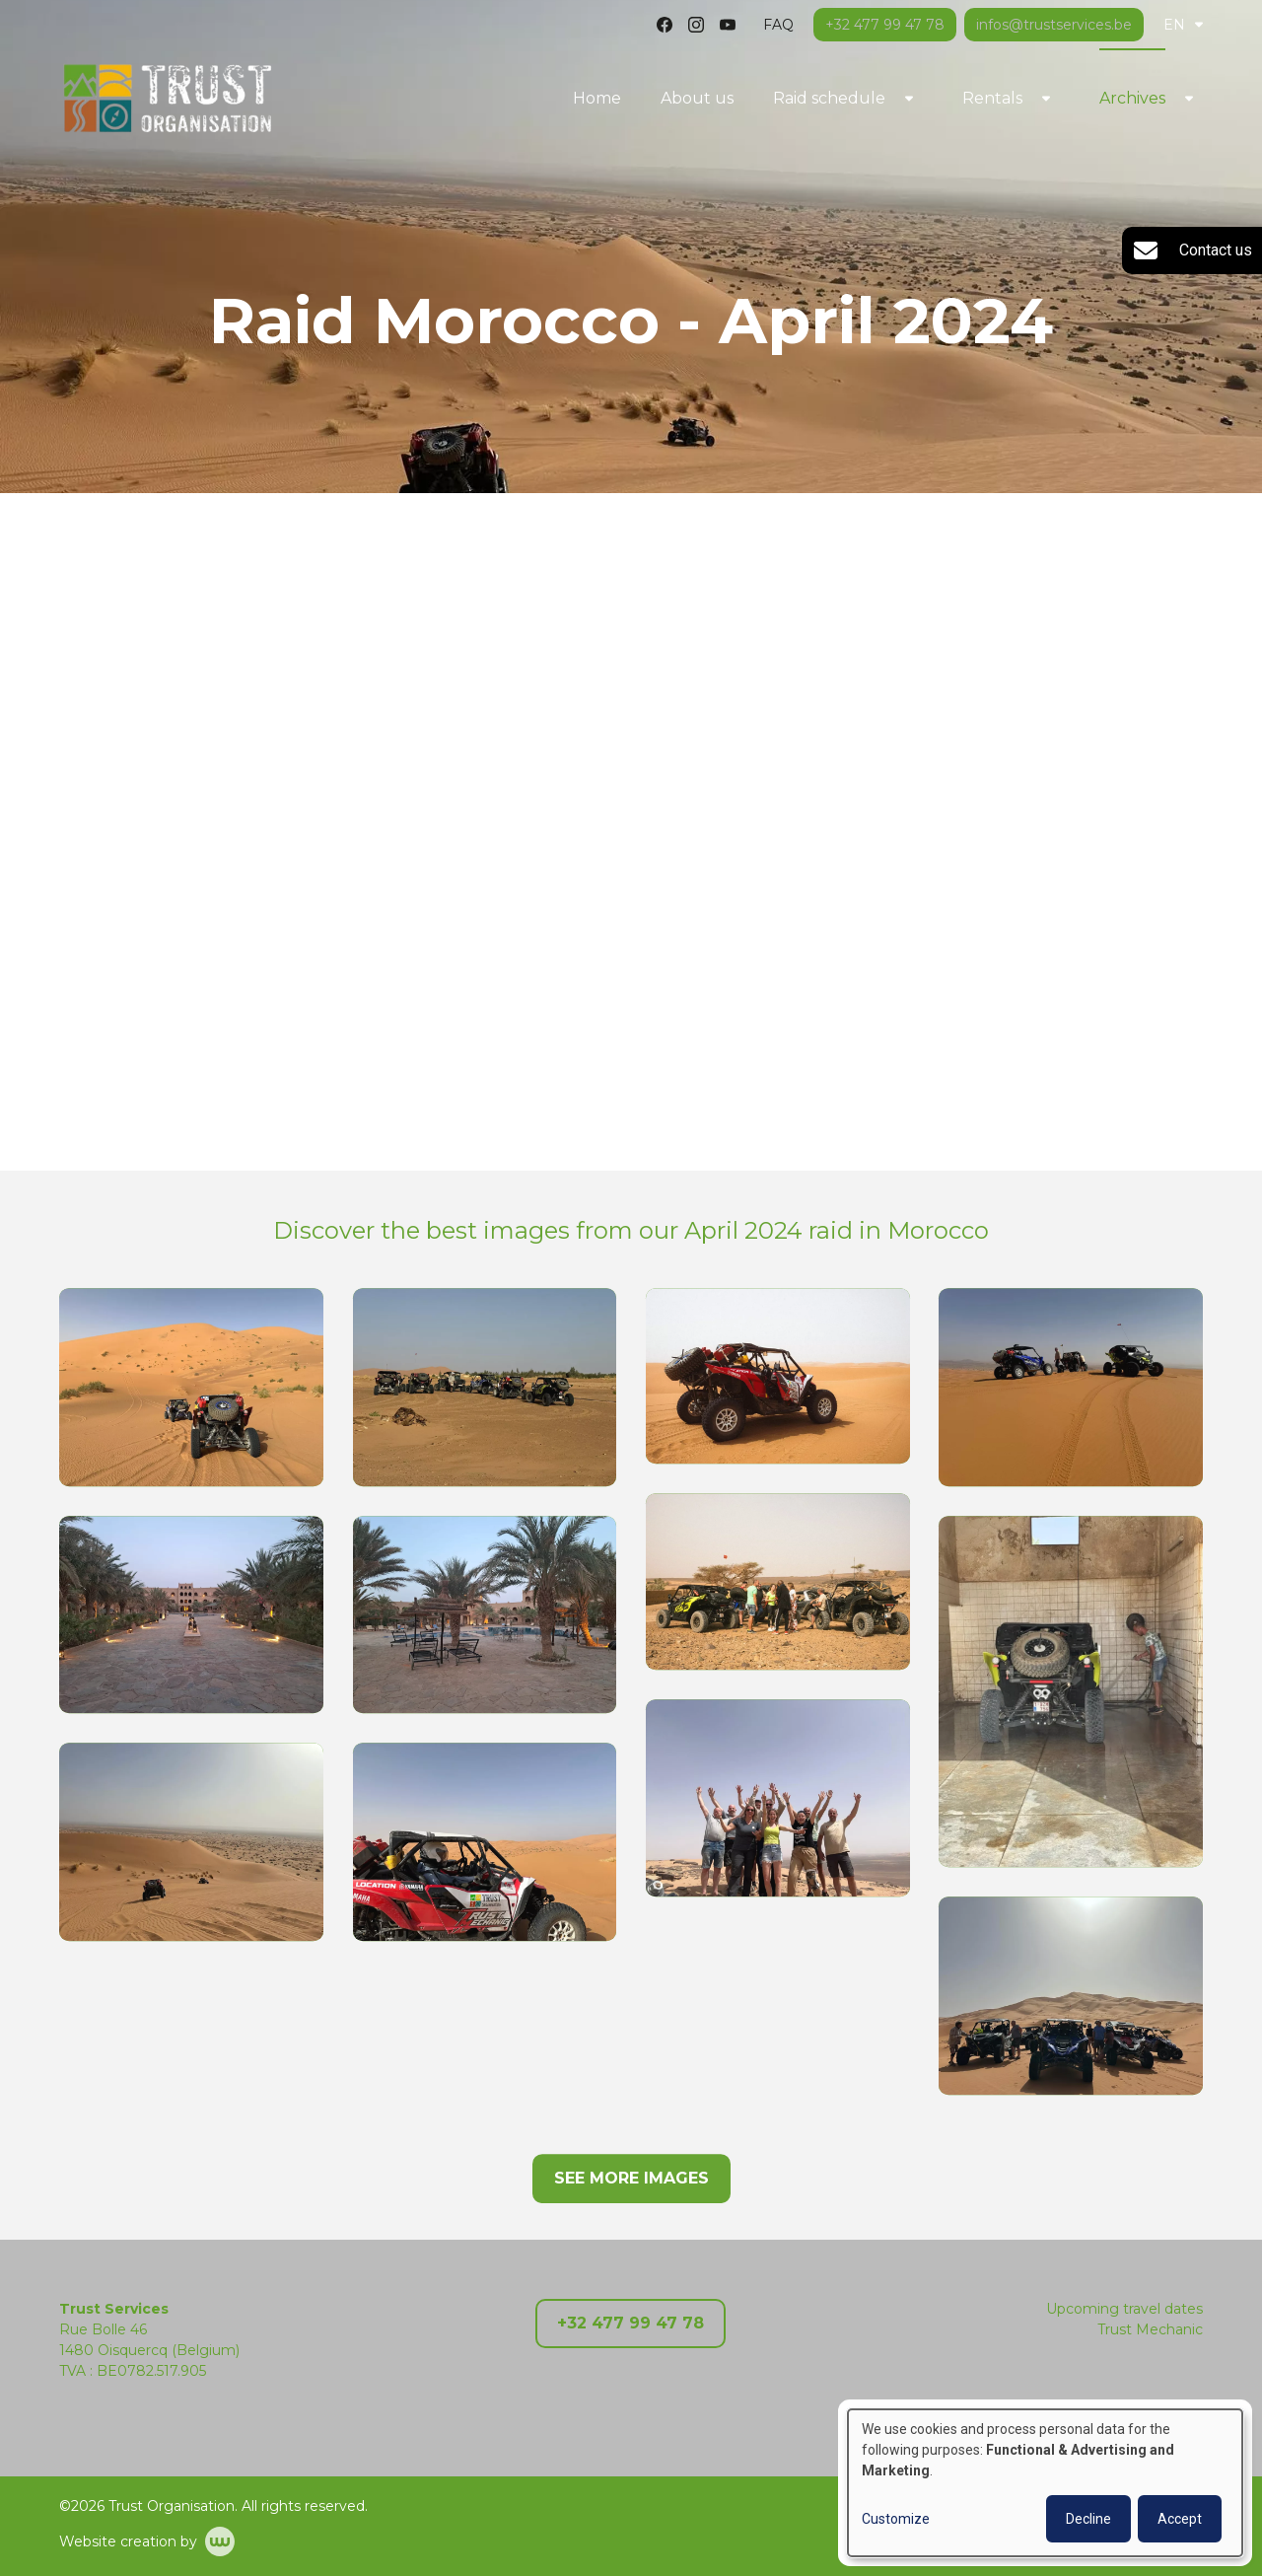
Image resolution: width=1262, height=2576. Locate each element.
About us (697, 98)
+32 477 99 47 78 (630, 2323)
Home (597, 98)
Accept (1179, 2519)
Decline (1088, 2519)
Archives (1132, 98)
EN (1183, 25)
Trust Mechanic (1150, 2329)
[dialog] (1045, 2482)
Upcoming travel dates (1124, 2309)
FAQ (778, 25)
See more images (631, 2187)
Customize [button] (896, 2519)
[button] (191, 1396)
